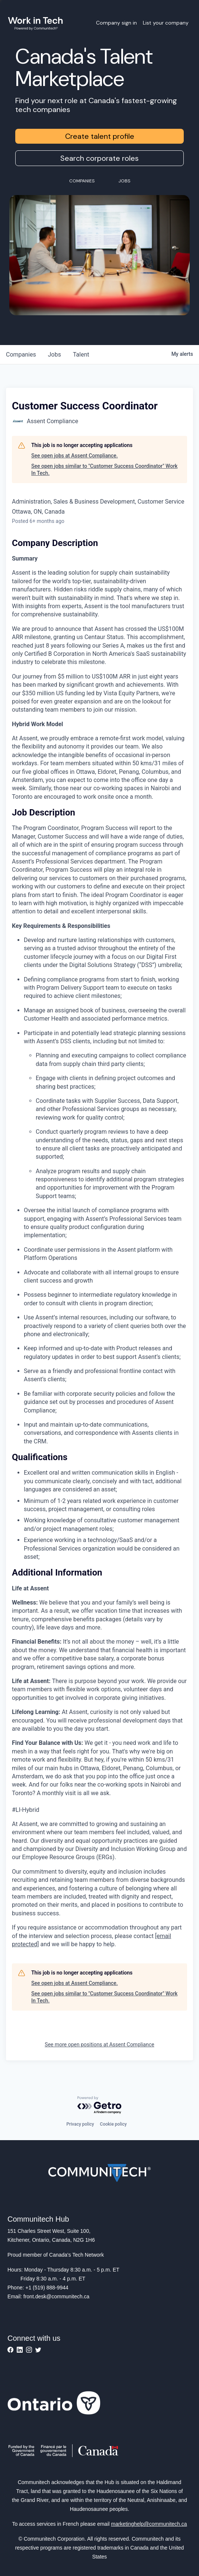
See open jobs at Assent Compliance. (74, 456)
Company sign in (116, 22)
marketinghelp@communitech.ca (149, 2524)
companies (21, 354)
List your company (166, 22)
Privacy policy (80, 2124)
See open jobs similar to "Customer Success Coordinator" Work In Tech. (104, 469)
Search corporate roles (99, 158)
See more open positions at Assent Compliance (99, 2044)
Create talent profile (99, 136)
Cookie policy (113, 2124)
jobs (54, 354)
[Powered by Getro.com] (99, 2105)
